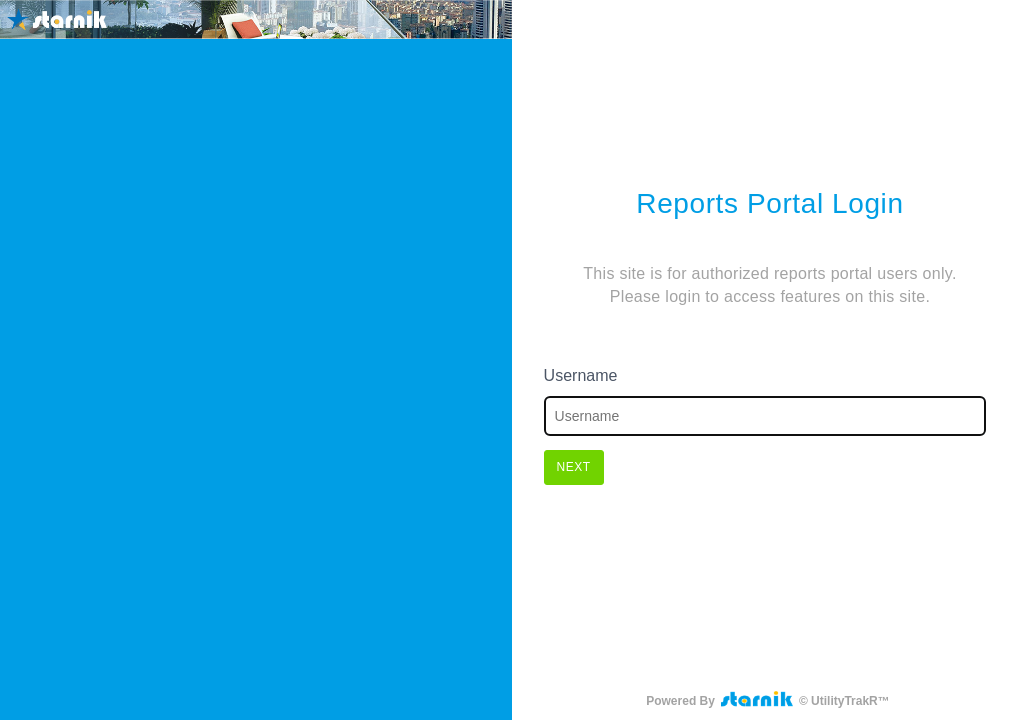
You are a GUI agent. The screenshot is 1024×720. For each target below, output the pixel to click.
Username (581, 375)
